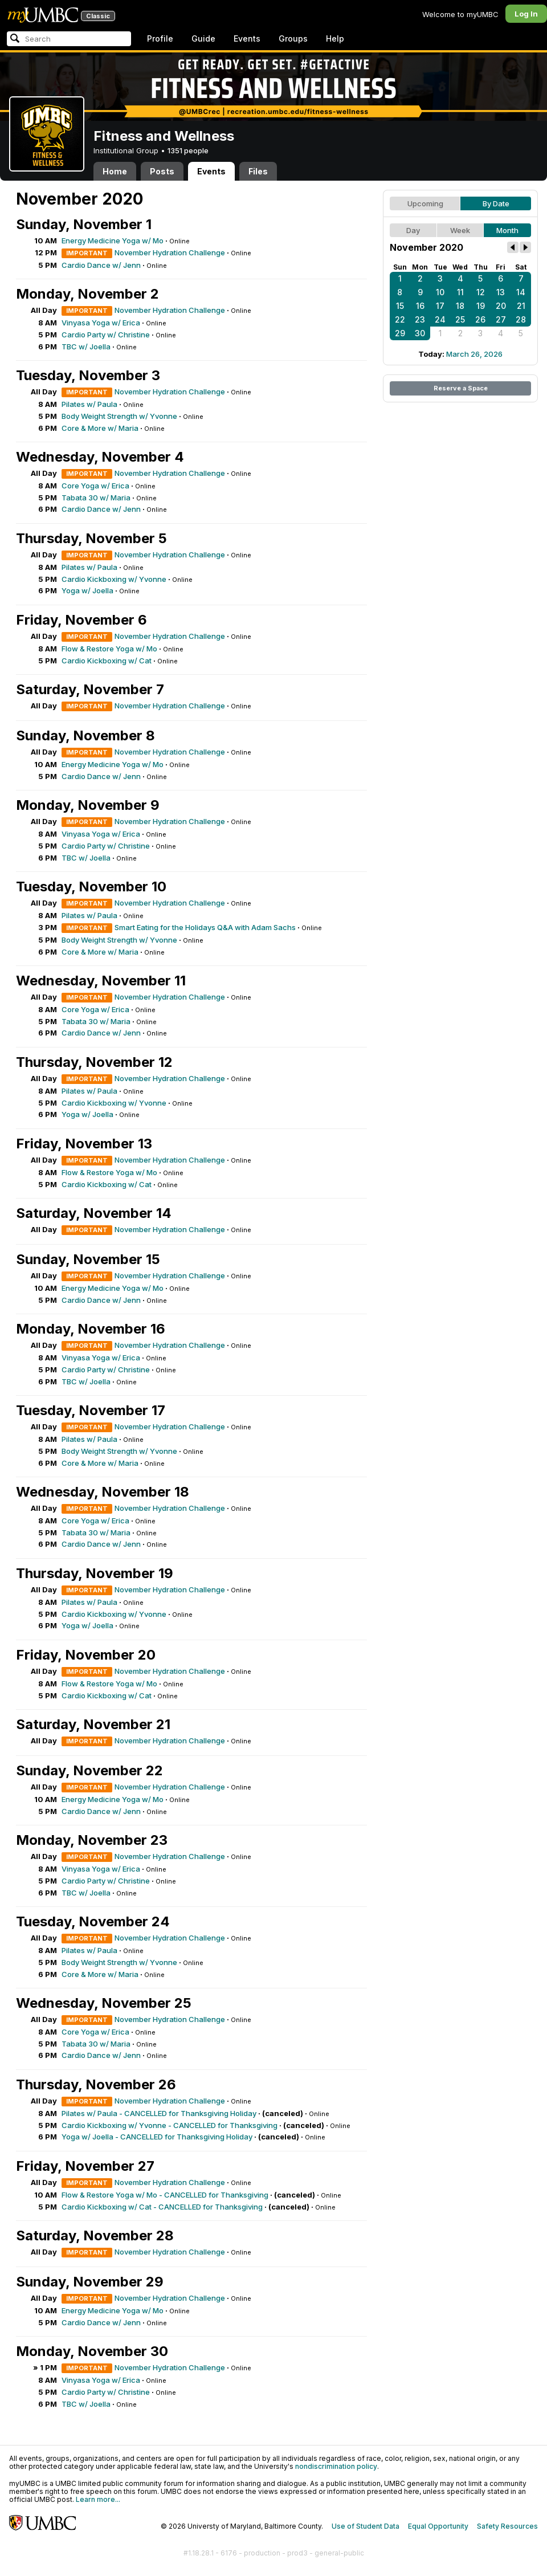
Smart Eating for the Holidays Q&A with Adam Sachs (205, 927)
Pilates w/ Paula (89, 404)
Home (115, 171)
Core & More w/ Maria (100, 428)
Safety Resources (507, 2526)
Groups (293, 38)
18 (460, 306)
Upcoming (425, 203)
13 (500, 292)
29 (400, 333)
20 (501, 306)
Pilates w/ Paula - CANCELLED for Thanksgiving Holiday (159, 2113)
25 (460, 319)
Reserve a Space (461, 388)
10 (440, 292)
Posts (162, 171)
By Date (496, 203)
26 (480, 319)
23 (420, 319)
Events (247, 38)
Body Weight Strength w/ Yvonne (119, 416)
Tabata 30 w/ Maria (96, 497)
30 (420, 333)
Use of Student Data (365, 2526)
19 (480, 306)
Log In (526, 13)
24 (440, 319)
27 (501, 319)
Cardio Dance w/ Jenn (101, 265)
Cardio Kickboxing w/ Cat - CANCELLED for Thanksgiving (162, 2206)
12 (480, 292)
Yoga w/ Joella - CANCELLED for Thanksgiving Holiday (157, 2136)
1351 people (188, 150)
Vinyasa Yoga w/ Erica (101, 322)
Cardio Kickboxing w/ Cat (107, 660)
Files (258, 171)
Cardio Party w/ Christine (106, 334)
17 (440, 306)
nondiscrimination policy (336, 2466)
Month (507, 230)
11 (460, 292)
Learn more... (98, 2499)
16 (420, 306)
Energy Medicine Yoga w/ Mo (113, 240)
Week (460, 230)
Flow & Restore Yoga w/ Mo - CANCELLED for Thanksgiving (165, 2194)
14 (520, 292)
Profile (160, 38)
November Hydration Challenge (170, 252)
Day (413, 230)
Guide (203, 38)
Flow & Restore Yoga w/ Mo (109, 648)
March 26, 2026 (474, 353)
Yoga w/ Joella (87, 590)
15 (400, 306)
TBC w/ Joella (86, 346)
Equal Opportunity (438, 2526)
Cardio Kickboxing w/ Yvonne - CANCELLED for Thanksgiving (169, 2125)
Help (335, 38)
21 (521, 306)
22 (400, 319)
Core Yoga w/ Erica (95, 485)
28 (521, 319)
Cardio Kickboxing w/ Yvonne (114, 579)
